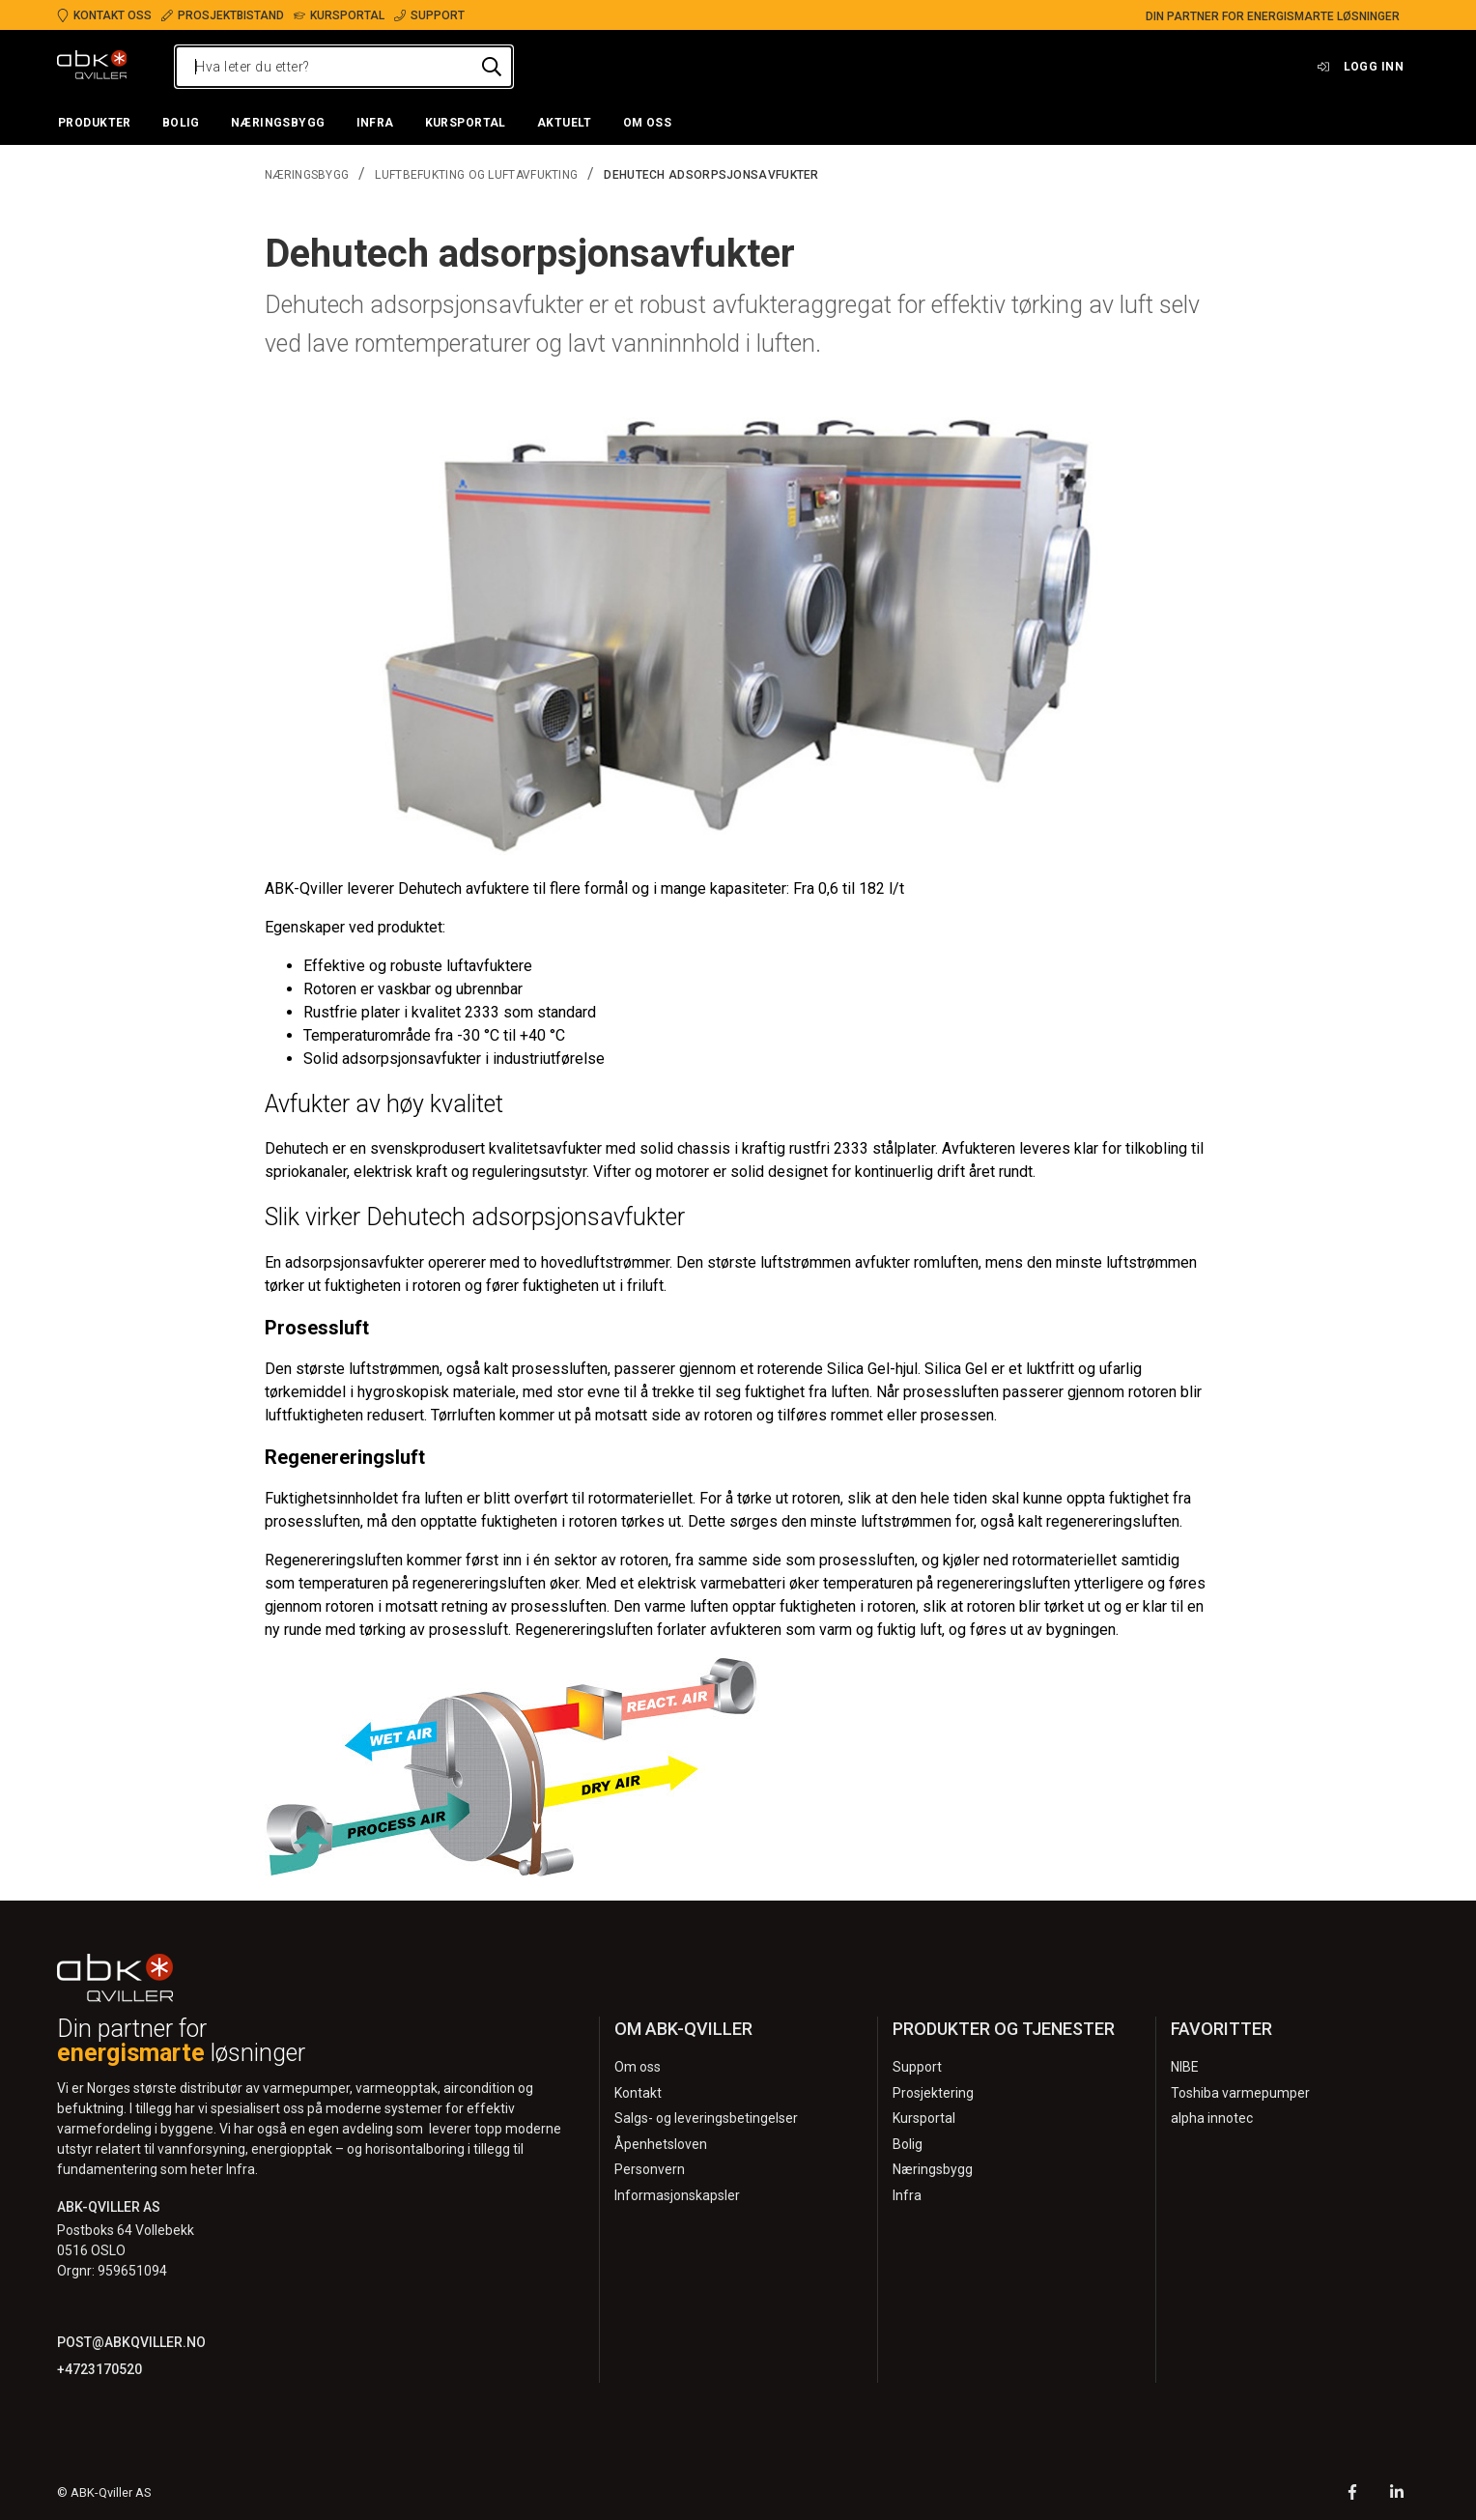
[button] (95, 123)
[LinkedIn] (1397, 2494)
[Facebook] (1352, 2494)
